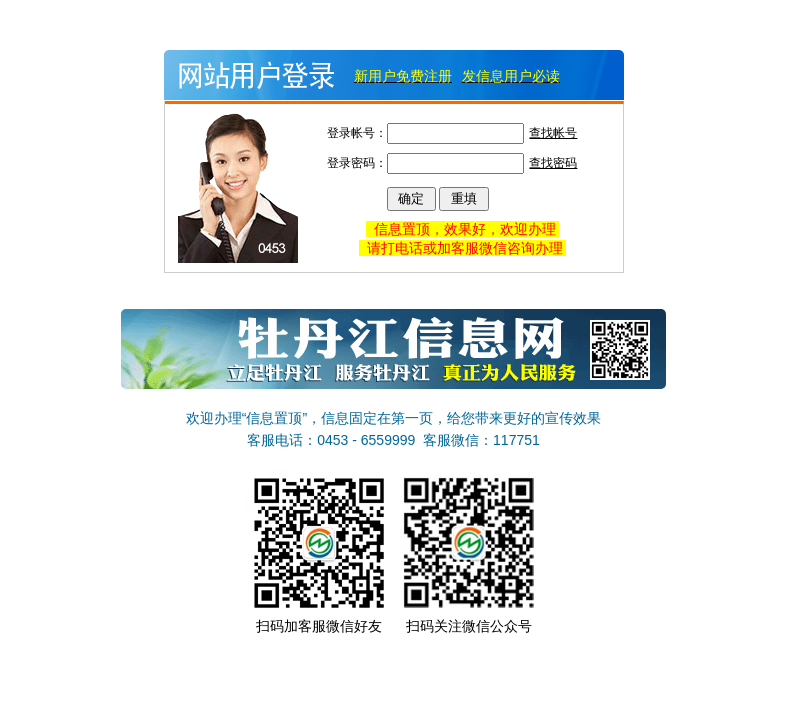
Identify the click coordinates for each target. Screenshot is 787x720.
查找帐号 (553, 133)
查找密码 (553, 163)
